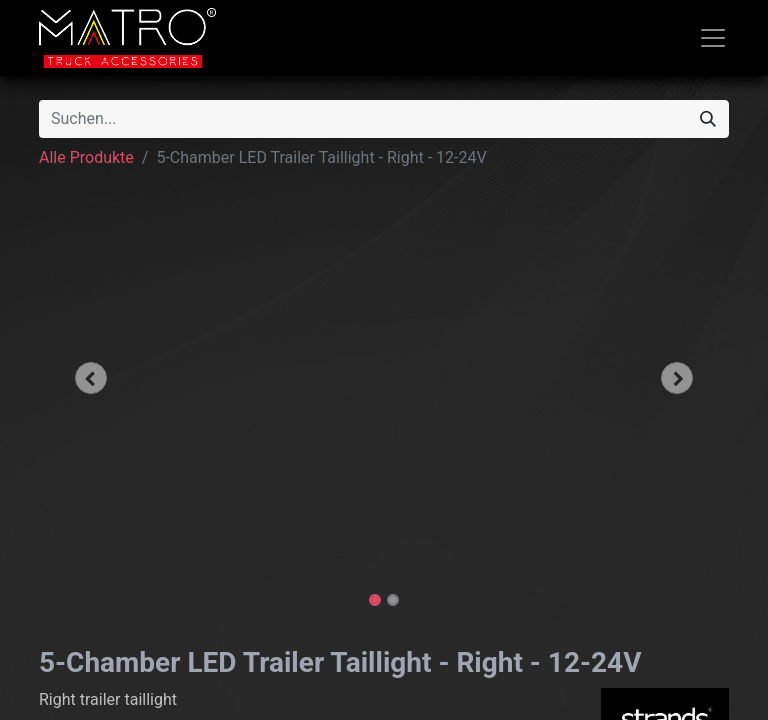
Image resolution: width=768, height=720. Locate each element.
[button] (91, 378)
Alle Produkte (86, 157)
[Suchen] (708, 119)
